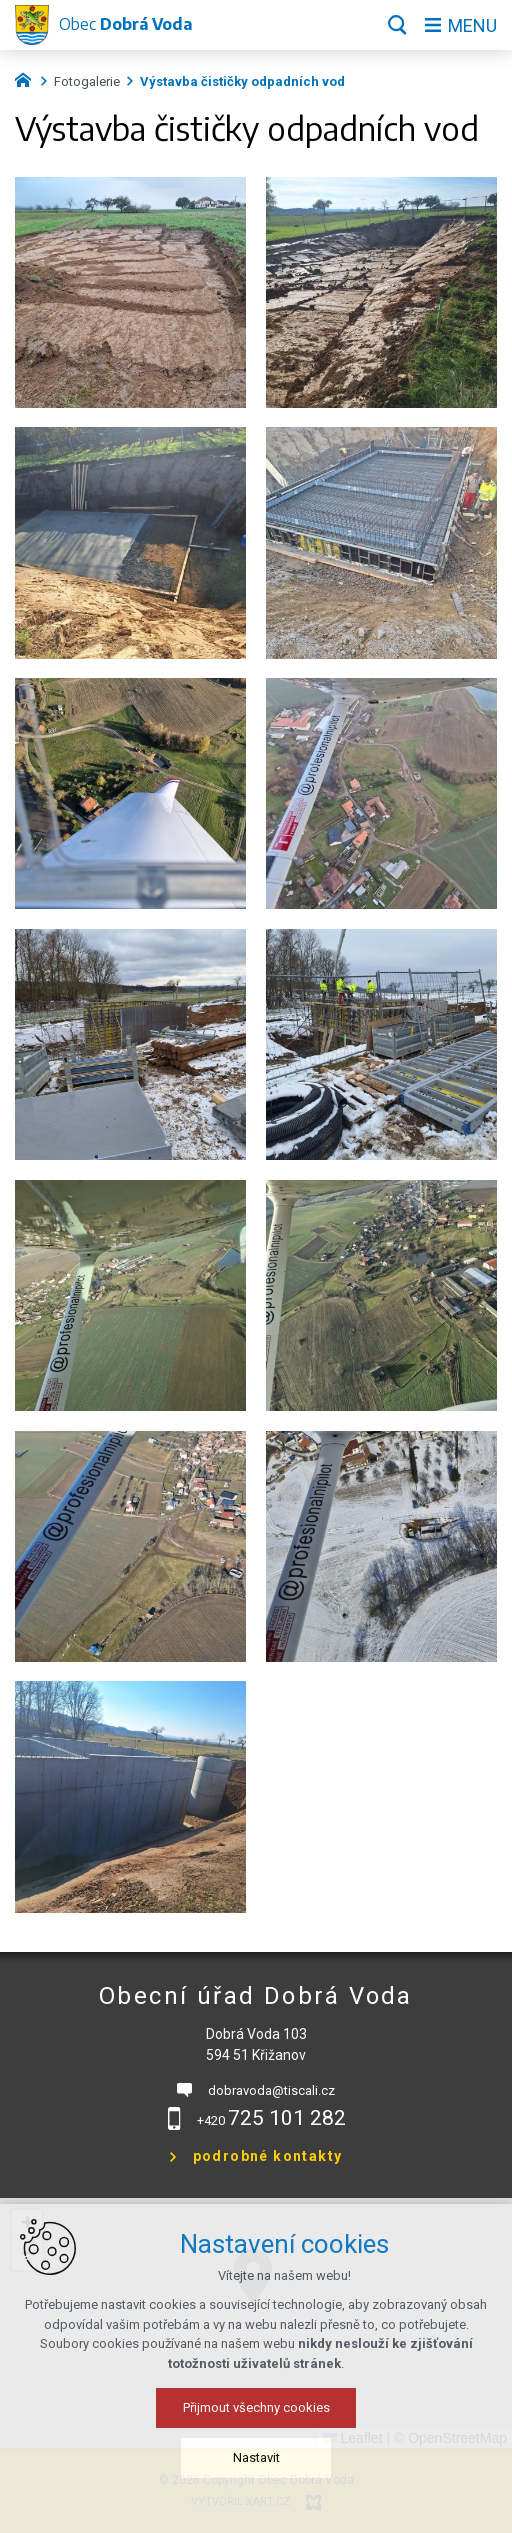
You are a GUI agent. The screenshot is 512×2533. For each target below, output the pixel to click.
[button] (27, 2225)
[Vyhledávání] (397, 25)
